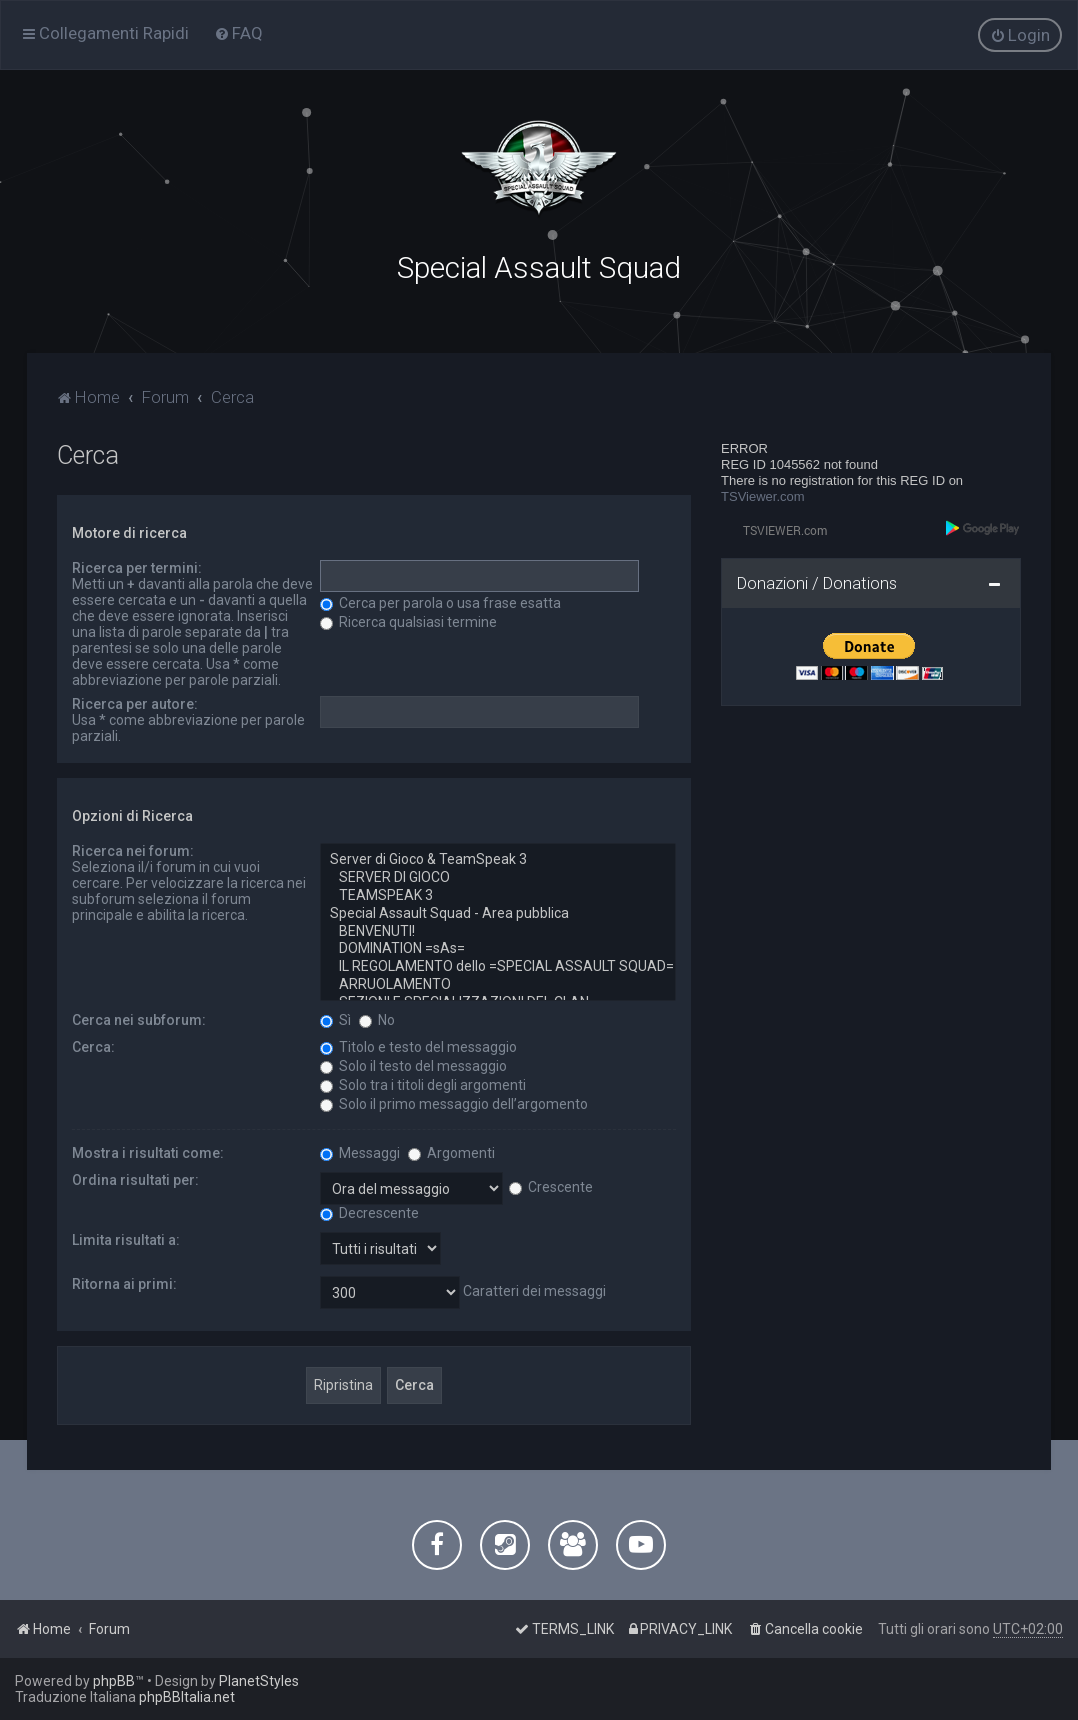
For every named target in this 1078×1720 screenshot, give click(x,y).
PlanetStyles (259, 1681)
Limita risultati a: (126, 1238)
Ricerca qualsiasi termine (408, 620)
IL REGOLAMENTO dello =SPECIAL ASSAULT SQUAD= (498, 965)
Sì (335, 1018)
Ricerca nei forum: (133, 849)
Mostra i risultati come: (148, 1151)
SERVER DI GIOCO (498, 876)
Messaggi (360, 1151)
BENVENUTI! (498, 929)
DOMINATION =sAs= (498, 947)
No (377, 1018)
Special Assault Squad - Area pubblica (498, 912)
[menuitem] (238, 33)
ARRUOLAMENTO (498, 983)
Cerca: (93, 1045)
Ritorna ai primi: (124, 1282)
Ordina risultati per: (135, 1178)
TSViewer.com (763, 494)
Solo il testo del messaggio (413, 1064)
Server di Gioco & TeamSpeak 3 (498, 858)
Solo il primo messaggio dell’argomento (454, 1102)
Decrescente (369, 1211)
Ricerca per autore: (135, 702)
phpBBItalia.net (187, 1697)
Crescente (551, 1185)
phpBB (114, 1681)
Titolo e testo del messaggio (418, 1045)
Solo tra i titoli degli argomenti (423, 1083)
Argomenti (451, 1151)
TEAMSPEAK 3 (498, 894)
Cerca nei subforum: (139, 1018)
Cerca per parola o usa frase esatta (440, 601)
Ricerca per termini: (137, 566)
